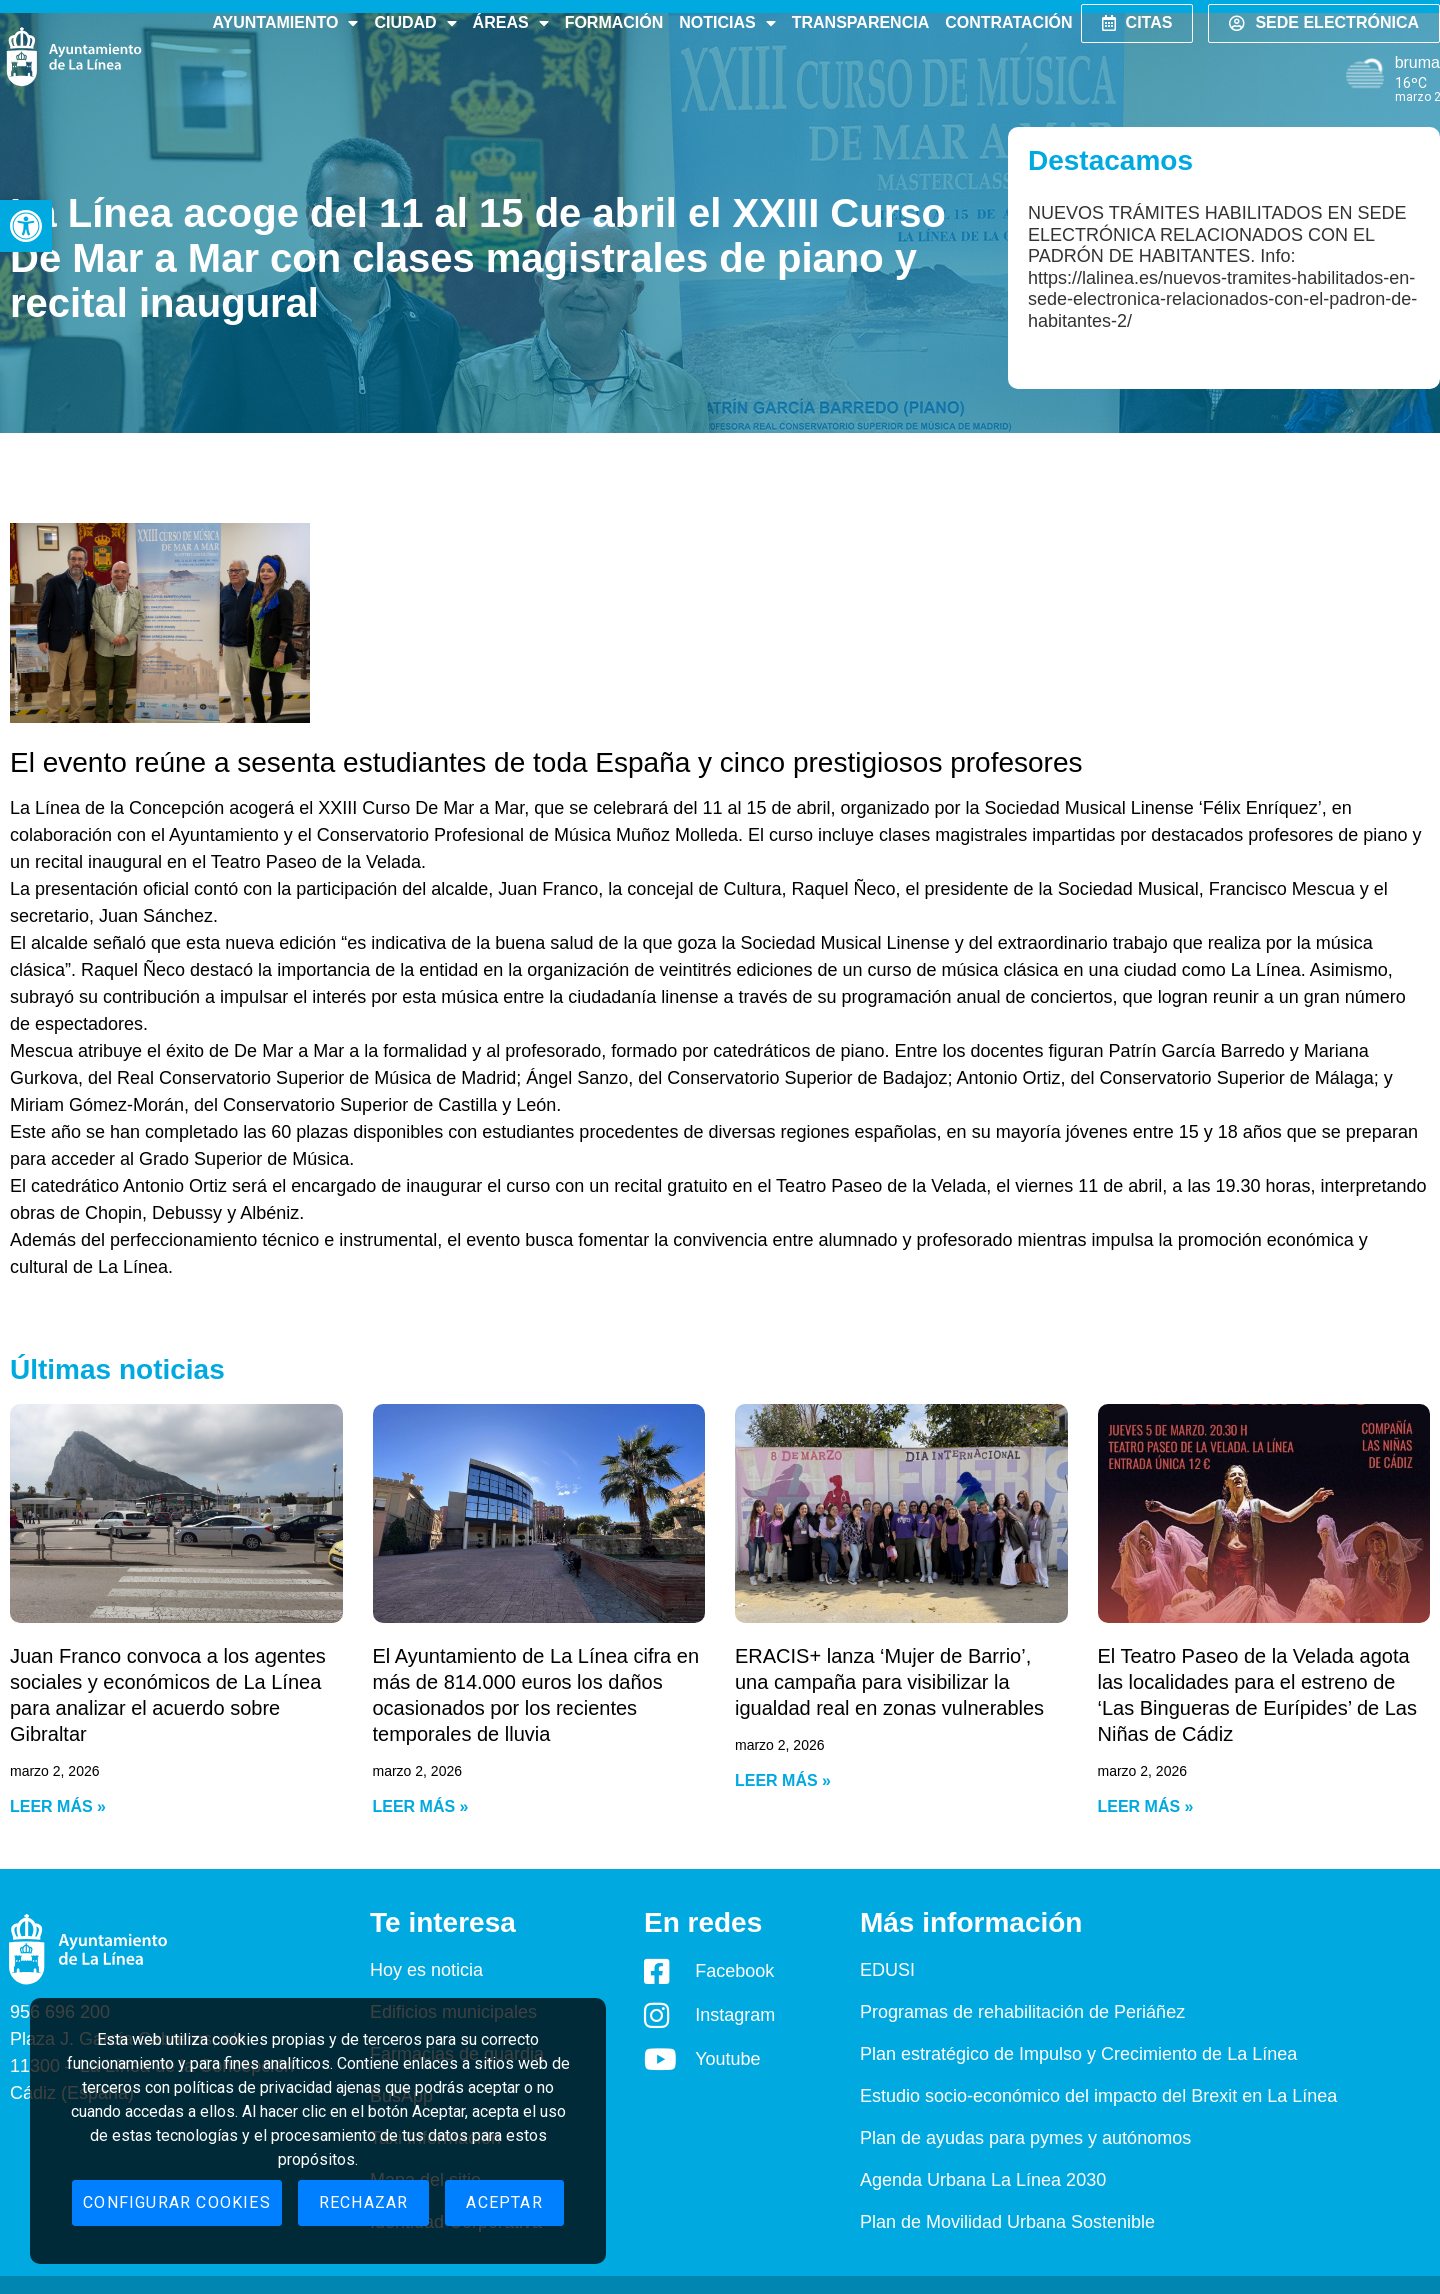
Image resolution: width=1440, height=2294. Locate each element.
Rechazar (364, 2202)
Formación (614, 22)
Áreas (511, 23)
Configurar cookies (177, 2202)
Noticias (727, 23)
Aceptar (504, 2202)
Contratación (1008, 22)
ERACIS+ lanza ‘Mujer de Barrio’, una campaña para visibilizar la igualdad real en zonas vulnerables (889, 1682)
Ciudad (415, 23)
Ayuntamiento (285, 23)
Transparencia (860, 22)
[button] (26, 226)
